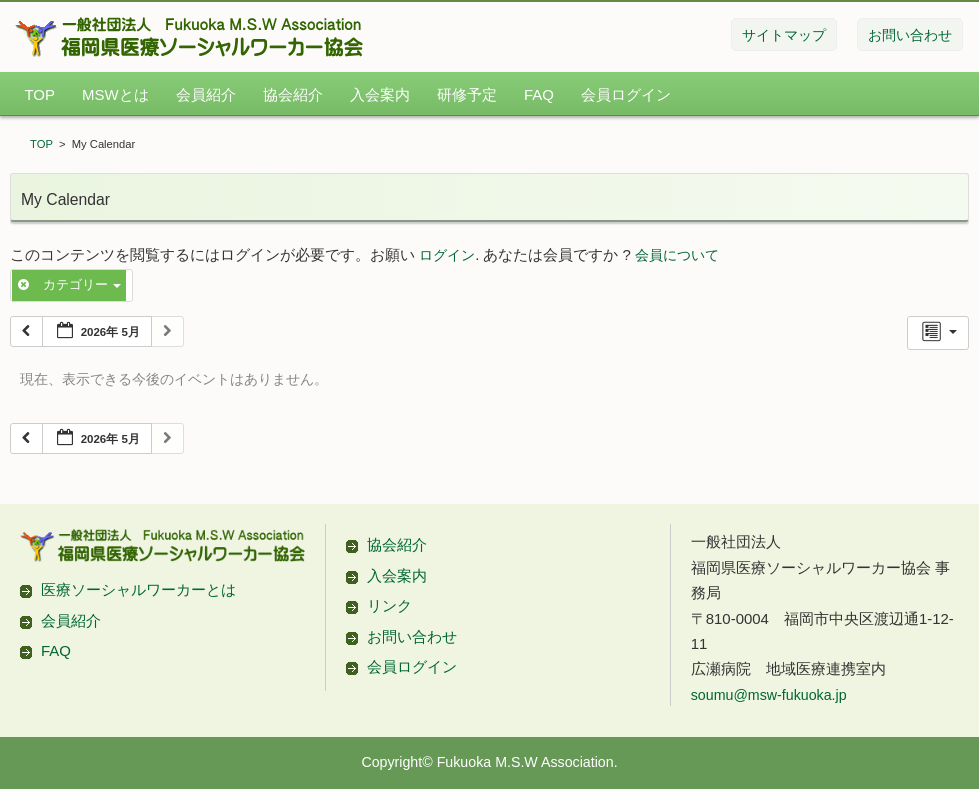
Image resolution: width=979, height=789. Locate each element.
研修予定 (467, 94)
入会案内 (380, 94)
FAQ (539, 94)
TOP (39, 94)
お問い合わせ (412, 636)
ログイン (447, 255)
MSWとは (115, 94)
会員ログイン (626, 94)
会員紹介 (206, 94)
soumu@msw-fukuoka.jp (769, 695)
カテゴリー (69, 284)
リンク (389, 605)
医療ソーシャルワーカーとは (138, 589)
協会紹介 (293, 94)
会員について (677, 255)
